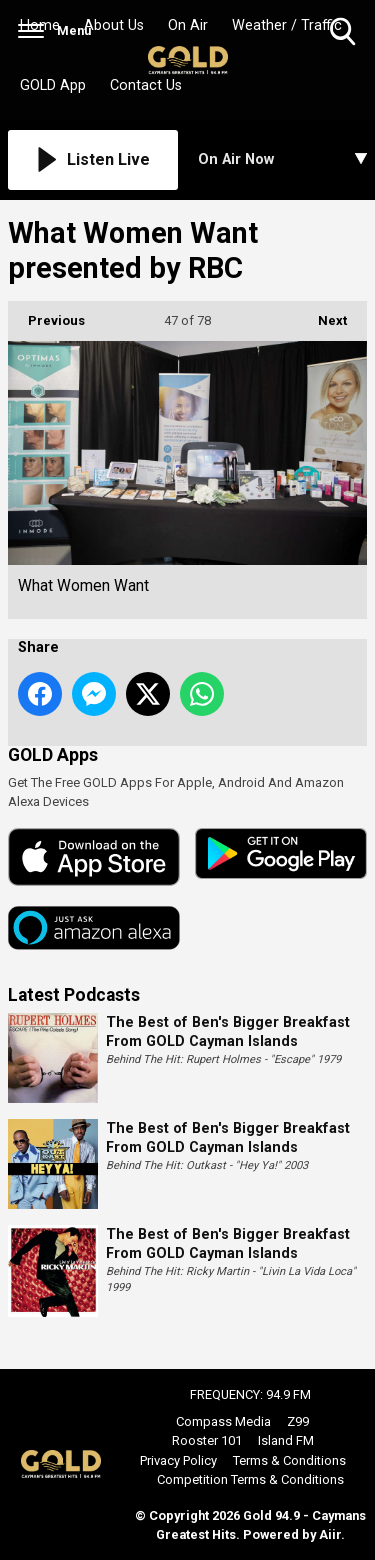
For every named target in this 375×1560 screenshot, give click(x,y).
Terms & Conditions (289, 1460)
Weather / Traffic (287, 25)
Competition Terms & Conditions (250, 1479)
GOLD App (53, 85)
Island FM (286, 1440)
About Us (114, 25)
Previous (46, 314)
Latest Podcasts (74, 995)
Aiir (330, 1534)
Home (40, 25)
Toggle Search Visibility (344, 32)
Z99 (298, 1421)
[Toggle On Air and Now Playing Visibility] (283, 160)
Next (322, 314)
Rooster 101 (207, 1440)
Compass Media (223, 1421)
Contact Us (146, 85)
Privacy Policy (178, 1460)
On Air (188, 25)
